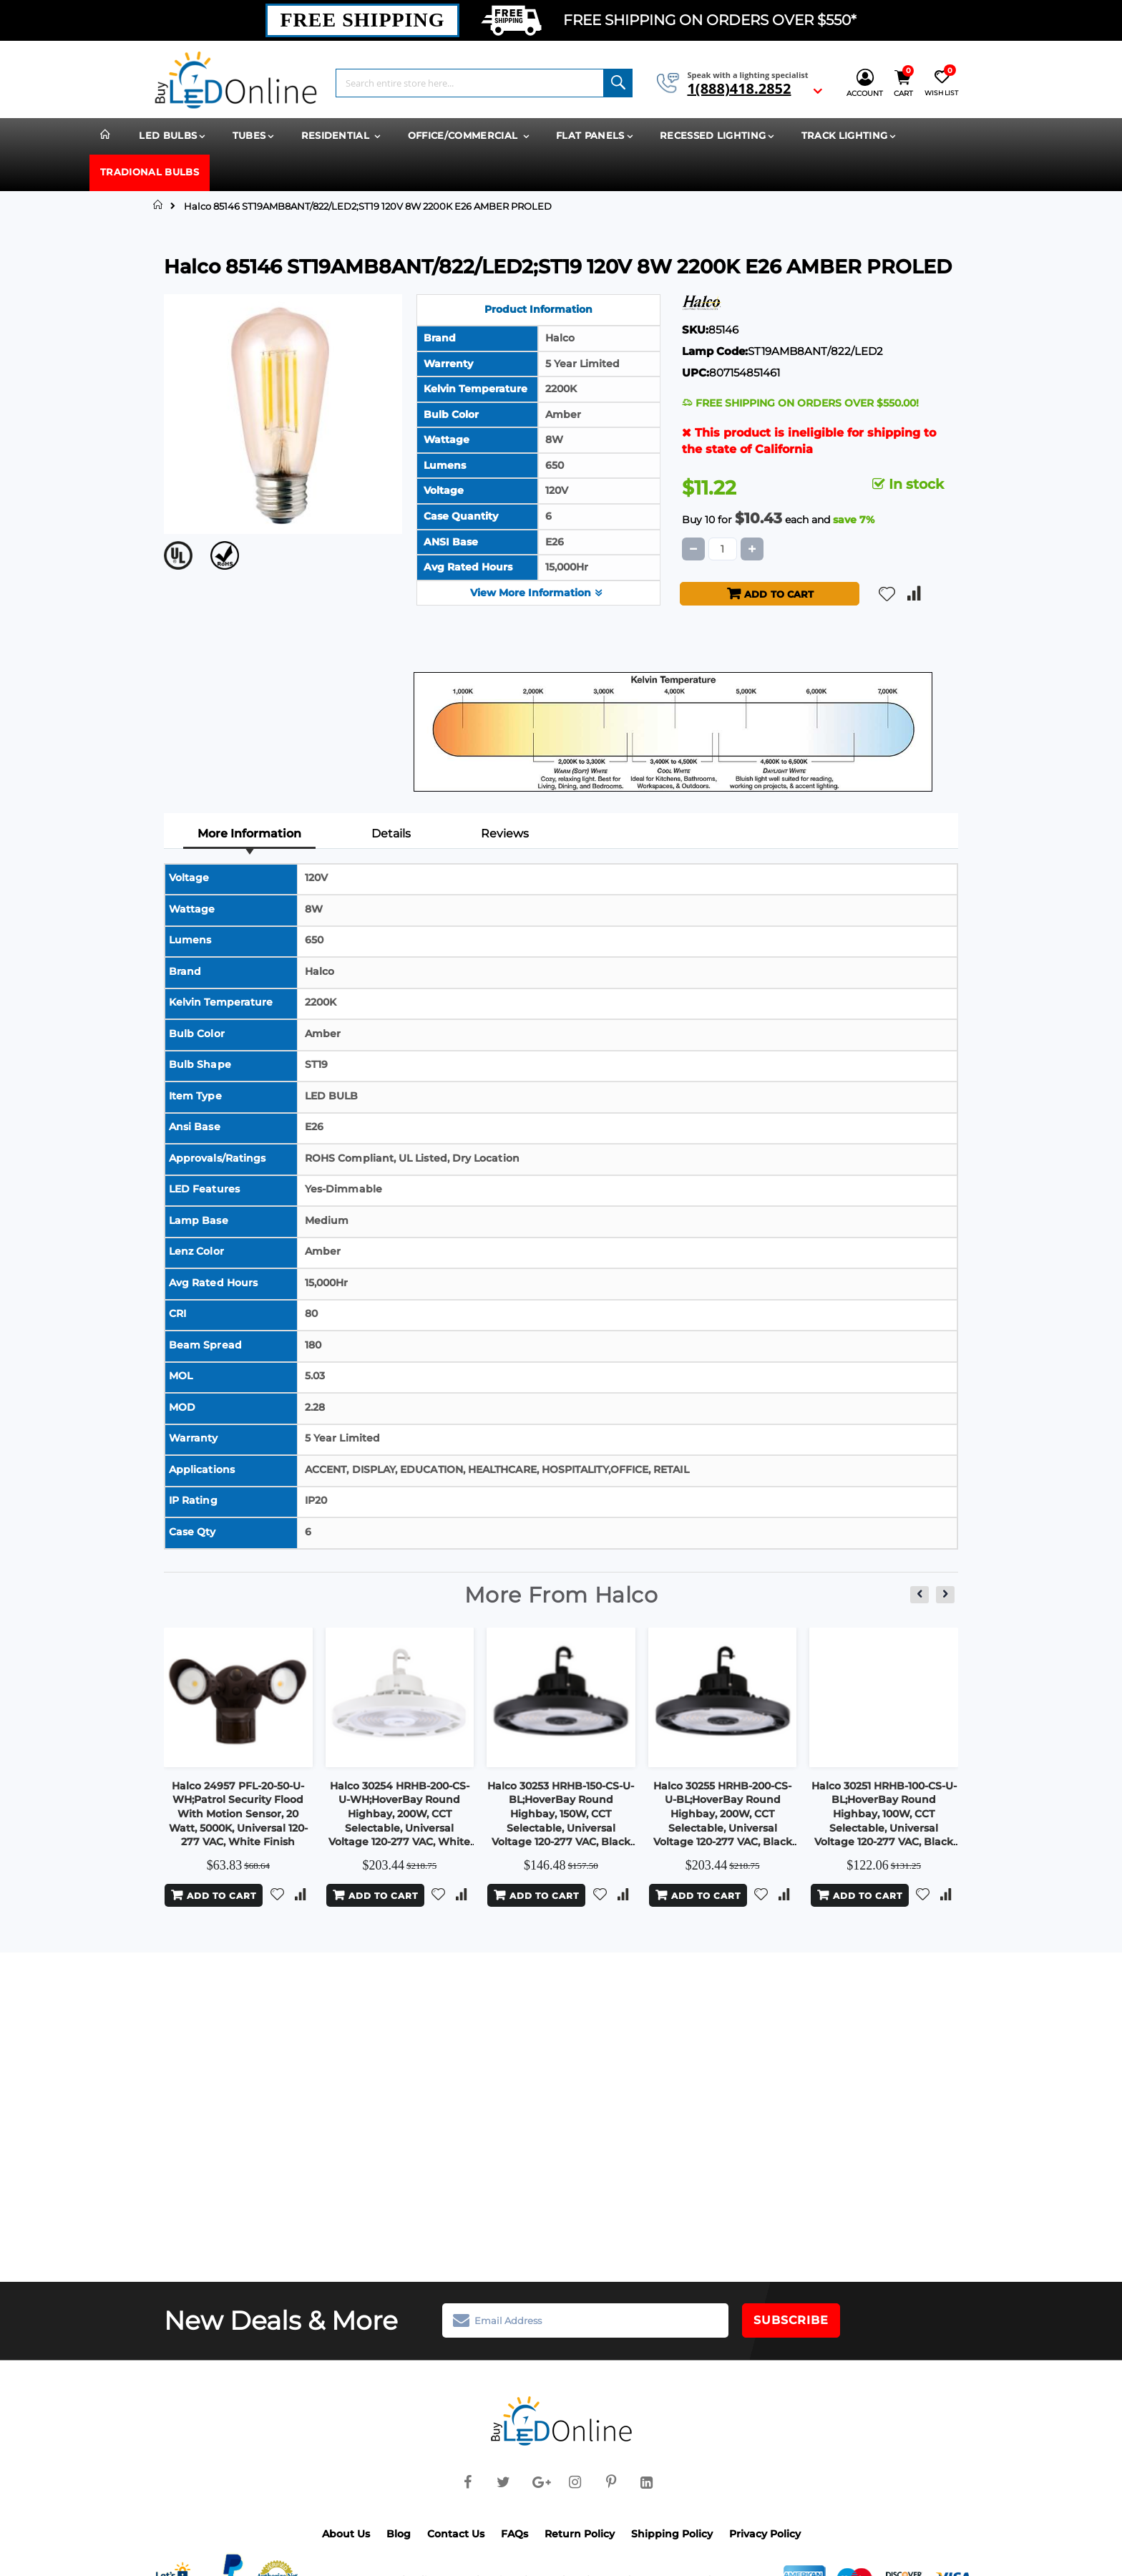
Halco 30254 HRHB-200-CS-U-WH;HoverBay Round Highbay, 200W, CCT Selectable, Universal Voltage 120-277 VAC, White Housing (399, 1819)
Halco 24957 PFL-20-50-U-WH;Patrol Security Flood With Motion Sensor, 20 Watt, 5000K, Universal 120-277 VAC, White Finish (238, 1812)
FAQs (514, 2532)
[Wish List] (941, 82)
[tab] (250, 834)
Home (158, 204)
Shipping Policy (672, 2532)
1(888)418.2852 (739, 88)
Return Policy (580, 2532)
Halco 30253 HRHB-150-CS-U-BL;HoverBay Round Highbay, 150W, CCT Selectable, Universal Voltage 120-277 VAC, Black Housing (560, 1819)
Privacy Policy (765, 2532)
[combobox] (484, 83)
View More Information (538, 591)
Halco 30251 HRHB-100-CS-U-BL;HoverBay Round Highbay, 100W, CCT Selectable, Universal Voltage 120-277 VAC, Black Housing (884, 1819)
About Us (346, 2532)
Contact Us (455, 2532)
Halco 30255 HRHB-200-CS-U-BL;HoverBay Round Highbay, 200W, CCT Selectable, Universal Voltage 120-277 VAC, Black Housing (722, 1819)
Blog (398, 2532)
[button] (887, 591)
